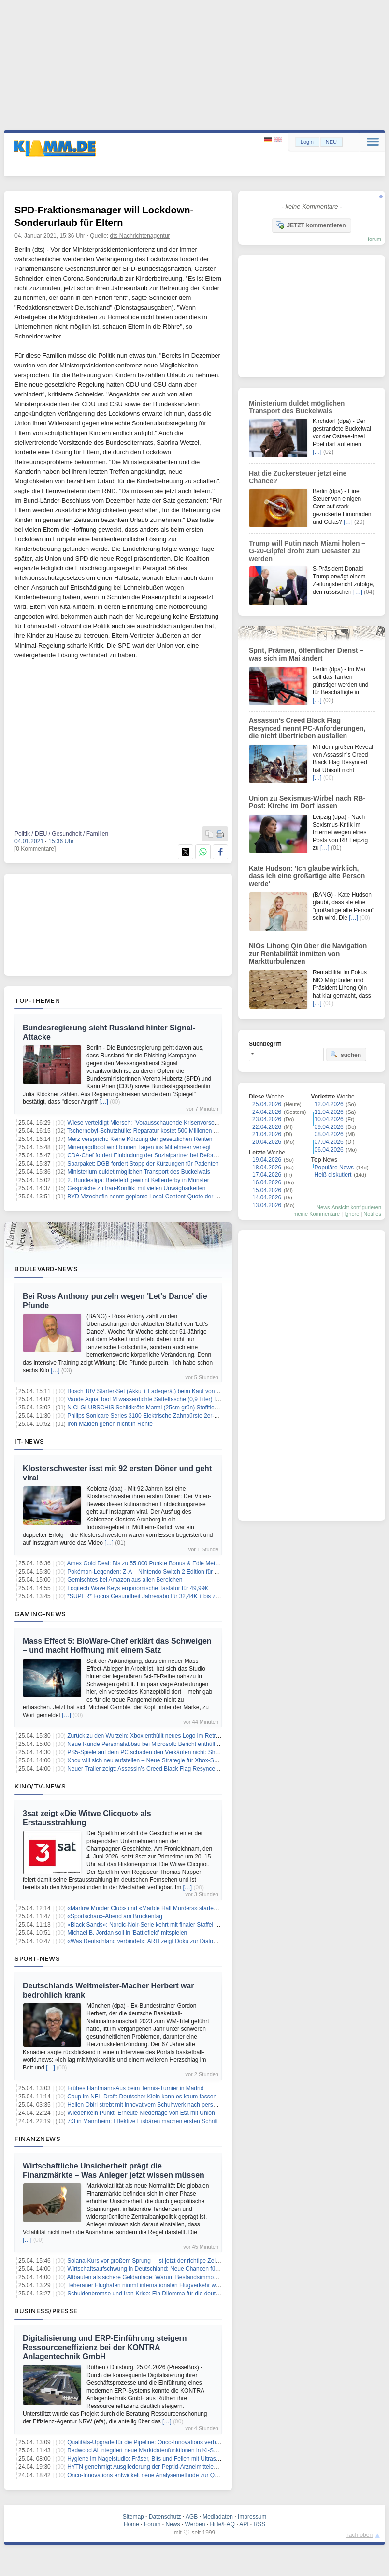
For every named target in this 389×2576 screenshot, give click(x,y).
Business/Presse (46, 2311)
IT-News (29, 1441)
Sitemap (133, 2516)
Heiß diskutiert (333, 1174)
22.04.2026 (266, 1127)
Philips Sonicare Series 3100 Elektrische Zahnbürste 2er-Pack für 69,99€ (161, 1415)
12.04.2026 (329, 1104)
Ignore (351, 1214)
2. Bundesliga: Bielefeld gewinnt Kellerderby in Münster (138, 1180)
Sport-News (37, 1958)
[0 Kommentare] (35, 848)
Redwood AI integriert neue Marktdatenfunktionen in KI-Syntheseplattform (162, 2450)
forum (374, 239)
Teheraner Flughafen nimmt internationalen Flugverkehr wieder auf (152, 2285)
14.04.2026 (266, 1197)
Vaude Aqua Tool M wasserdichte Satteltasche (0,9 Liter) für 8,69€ (152, 1399)
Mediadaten (217, 2516)
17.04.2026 (266, 1174)
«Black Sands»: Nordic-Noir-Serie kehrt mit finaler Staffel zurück (149, 1924)
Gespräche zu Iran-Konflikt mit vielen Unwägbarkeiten (136, 1188)
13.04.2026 (266, 1205)
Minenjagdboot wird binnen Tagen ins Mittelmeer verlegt (139, 1147)
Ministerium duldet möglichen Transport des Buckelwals (138, 1171)
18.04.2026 (266, 1167)
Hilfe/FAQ (222, 2524)
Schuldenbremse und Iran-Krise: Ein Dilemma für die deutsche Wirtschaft (161, 2293)
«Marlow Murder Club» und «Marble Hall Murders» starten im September (161, 1908)
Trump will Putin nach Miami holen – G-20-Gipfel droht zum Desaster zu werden (307, 551)
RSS (260, 2524)
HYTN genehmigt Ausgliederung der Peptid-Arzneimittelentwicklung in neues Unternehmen (184, 2466)
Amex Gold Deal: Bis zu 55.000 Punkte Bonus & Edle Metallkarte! (151, 1563)
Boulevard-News (46, 1269)
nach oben (359, 2535)
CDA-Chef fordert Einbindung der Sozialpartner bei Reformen (146, 1155)
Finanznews (37, 2138)
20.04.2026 (266, 1142)
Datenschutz (165, 2516)
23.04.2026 (266, 1119)
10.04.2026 (329, 1119)
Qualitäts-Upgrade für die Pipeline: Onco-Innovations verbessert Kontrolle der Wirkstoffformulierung (194, 2442)
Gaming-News (40, 1614)
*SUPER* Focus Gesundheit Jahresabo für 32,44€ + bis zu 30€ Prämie (158, 1596)
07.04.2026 (329, 1142)
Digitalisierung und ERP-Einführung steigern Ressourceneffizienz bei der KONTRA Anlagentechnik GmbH (105, 2347)
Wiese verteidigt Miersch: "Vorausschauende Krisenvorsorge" (146, 1122)
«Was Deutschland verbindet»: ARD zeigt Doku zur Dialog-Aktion (150, 1941)
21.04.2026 (266, 1134)
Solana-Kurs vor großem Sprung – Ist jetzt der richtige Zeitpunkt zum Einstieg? (168, 2260)
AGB (192, 2516)
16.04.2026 (266, 1182)
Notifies (372, 1214)
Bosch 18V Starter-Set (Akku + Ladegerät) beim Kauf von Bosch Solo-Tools (164, 1391)
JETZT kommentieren (311, 225)
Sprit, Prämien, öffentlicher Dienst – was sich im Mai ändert (306, 654)
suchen (345, 1054)
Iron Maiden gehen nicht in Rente (110, 1424)
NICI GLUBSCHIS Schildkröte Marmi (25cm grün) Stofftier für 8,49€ (154, 1407)
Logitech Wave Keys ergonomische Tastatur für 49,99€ (137, 1588)
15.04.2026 (266, 1190)
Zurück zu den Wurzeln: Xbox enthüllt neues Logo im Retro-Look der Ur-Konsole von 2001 (183, 1735)
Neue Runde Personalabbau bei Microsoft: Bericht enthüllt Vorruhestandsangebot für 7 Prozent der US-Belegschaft (215, 1744)
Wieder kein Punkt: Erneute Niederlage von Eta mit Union (141, 2113)
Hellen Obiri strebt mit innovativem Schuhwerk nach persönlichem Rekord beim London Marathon (192, 2104)
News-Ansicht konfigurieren (349, 1207)
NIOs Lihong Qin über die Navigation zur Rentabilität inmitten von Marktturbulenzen (308, 953)
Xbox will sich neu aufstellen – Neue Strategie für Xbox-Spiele (146, 1760)
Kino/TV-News (40, 1786)
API (243, 2524)
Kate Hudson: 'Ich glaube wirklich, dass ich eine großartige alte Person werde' (307, 875)
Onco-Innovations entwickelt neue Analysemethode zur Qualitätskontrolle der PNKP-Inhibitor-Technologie (202, 2475)
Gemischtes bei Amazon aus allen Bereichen (124, 1580)
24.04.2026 (266, 1112)
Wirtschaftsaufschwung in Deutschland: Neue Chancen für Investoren (156, 2269)
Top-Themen (37, 1000)
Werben (195, 2524)
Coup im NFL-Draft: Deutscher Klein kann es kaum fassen (141, 2096)
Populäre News (334, 1167)
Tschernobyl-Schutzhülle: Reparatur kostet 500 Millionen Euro (146, 1130)
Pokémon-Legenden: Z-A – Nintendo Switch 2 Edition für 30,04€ (149, 1571)
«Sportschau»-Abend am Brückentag (114, 1916)
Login (307, 142)
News (173, 2524)
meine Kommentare (316, 1214)
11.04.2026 (329, 1112)
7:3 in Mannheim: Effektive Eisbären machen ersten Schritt (142, 2121)
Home (131, 2524)
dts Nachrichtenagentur (140, 235)
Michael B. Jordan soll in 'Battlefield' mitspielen (127, 1932)
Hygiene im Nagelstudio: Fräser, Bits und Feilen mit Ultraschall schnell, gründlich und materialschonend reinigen (211, 2458)
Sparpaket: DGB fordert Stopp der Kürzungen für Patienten (143, 1163)
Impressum (252, 2516)
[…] (103, 1101)
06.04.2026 (329, 1149)
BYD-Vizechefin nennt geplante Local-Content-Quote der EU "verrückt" (158, 1196)
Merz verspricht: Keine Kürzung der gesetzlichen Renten (139, 1139)
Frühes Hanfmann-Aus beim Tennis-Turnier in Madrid (135, 2088)
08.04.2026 (329, 1134)
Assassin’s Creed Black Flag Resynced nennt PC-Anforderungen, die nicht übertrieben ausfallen (307, 728)
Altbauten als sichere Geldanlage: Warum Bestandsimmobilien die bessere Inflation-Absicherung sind (197, 2277)
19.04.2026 (266, 1159)
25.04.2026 (266, 1104)
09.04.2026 (329, 1127)
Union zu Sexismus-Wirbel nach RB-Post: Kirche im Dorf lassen (307, 802)
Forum (152, 2524)
